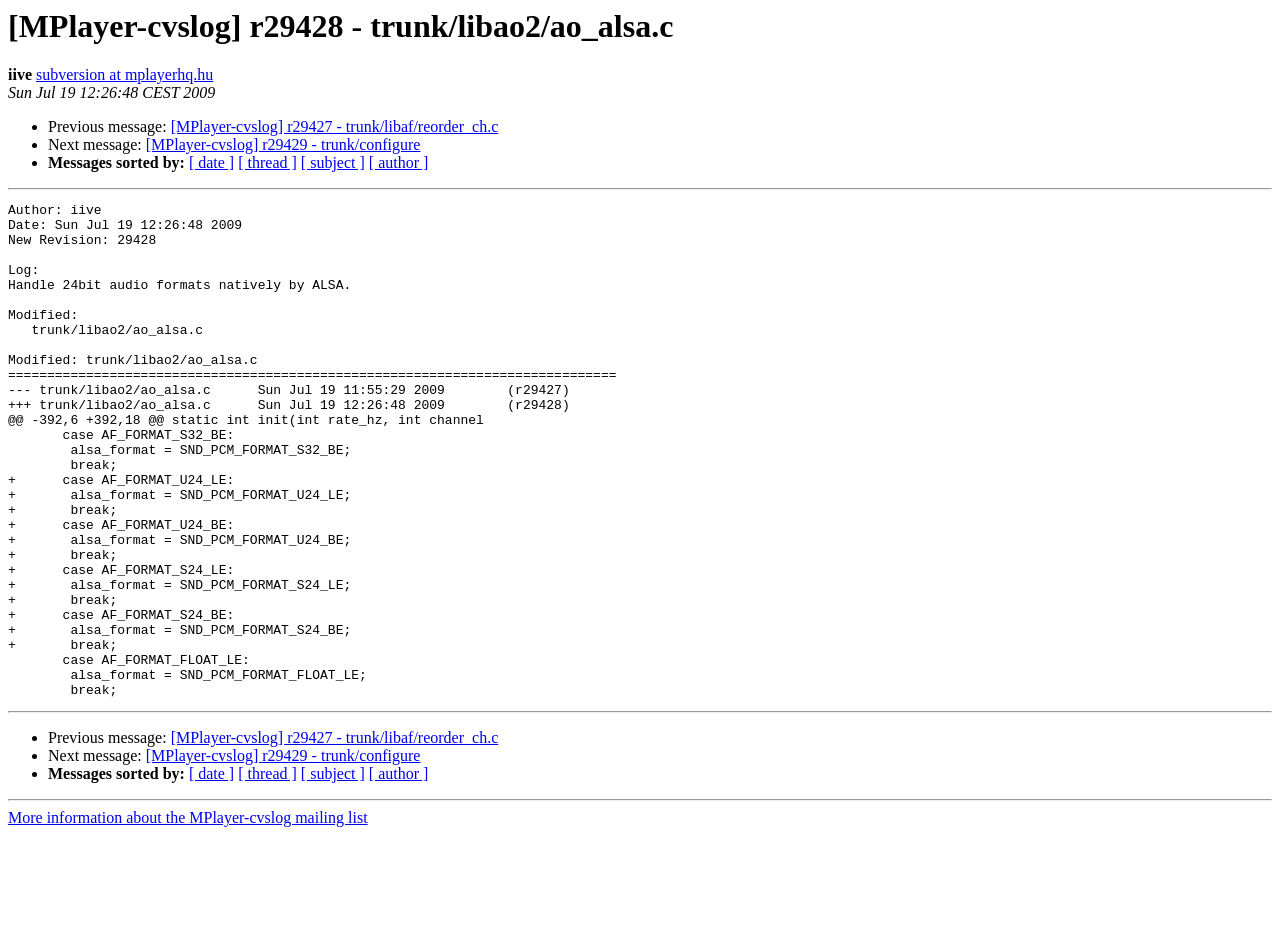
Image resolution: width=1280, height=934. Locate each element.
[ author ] (399, 162)
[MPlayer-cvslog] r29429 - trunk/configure (283, 144)
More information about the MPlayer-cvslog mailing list (188, 916)
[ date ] (211, 162)
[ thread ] (267, 162)
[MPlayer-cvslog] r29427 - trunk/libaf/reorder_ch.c (335, 126)
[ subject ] (333, 162)
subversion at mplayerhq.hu (124, 74)
